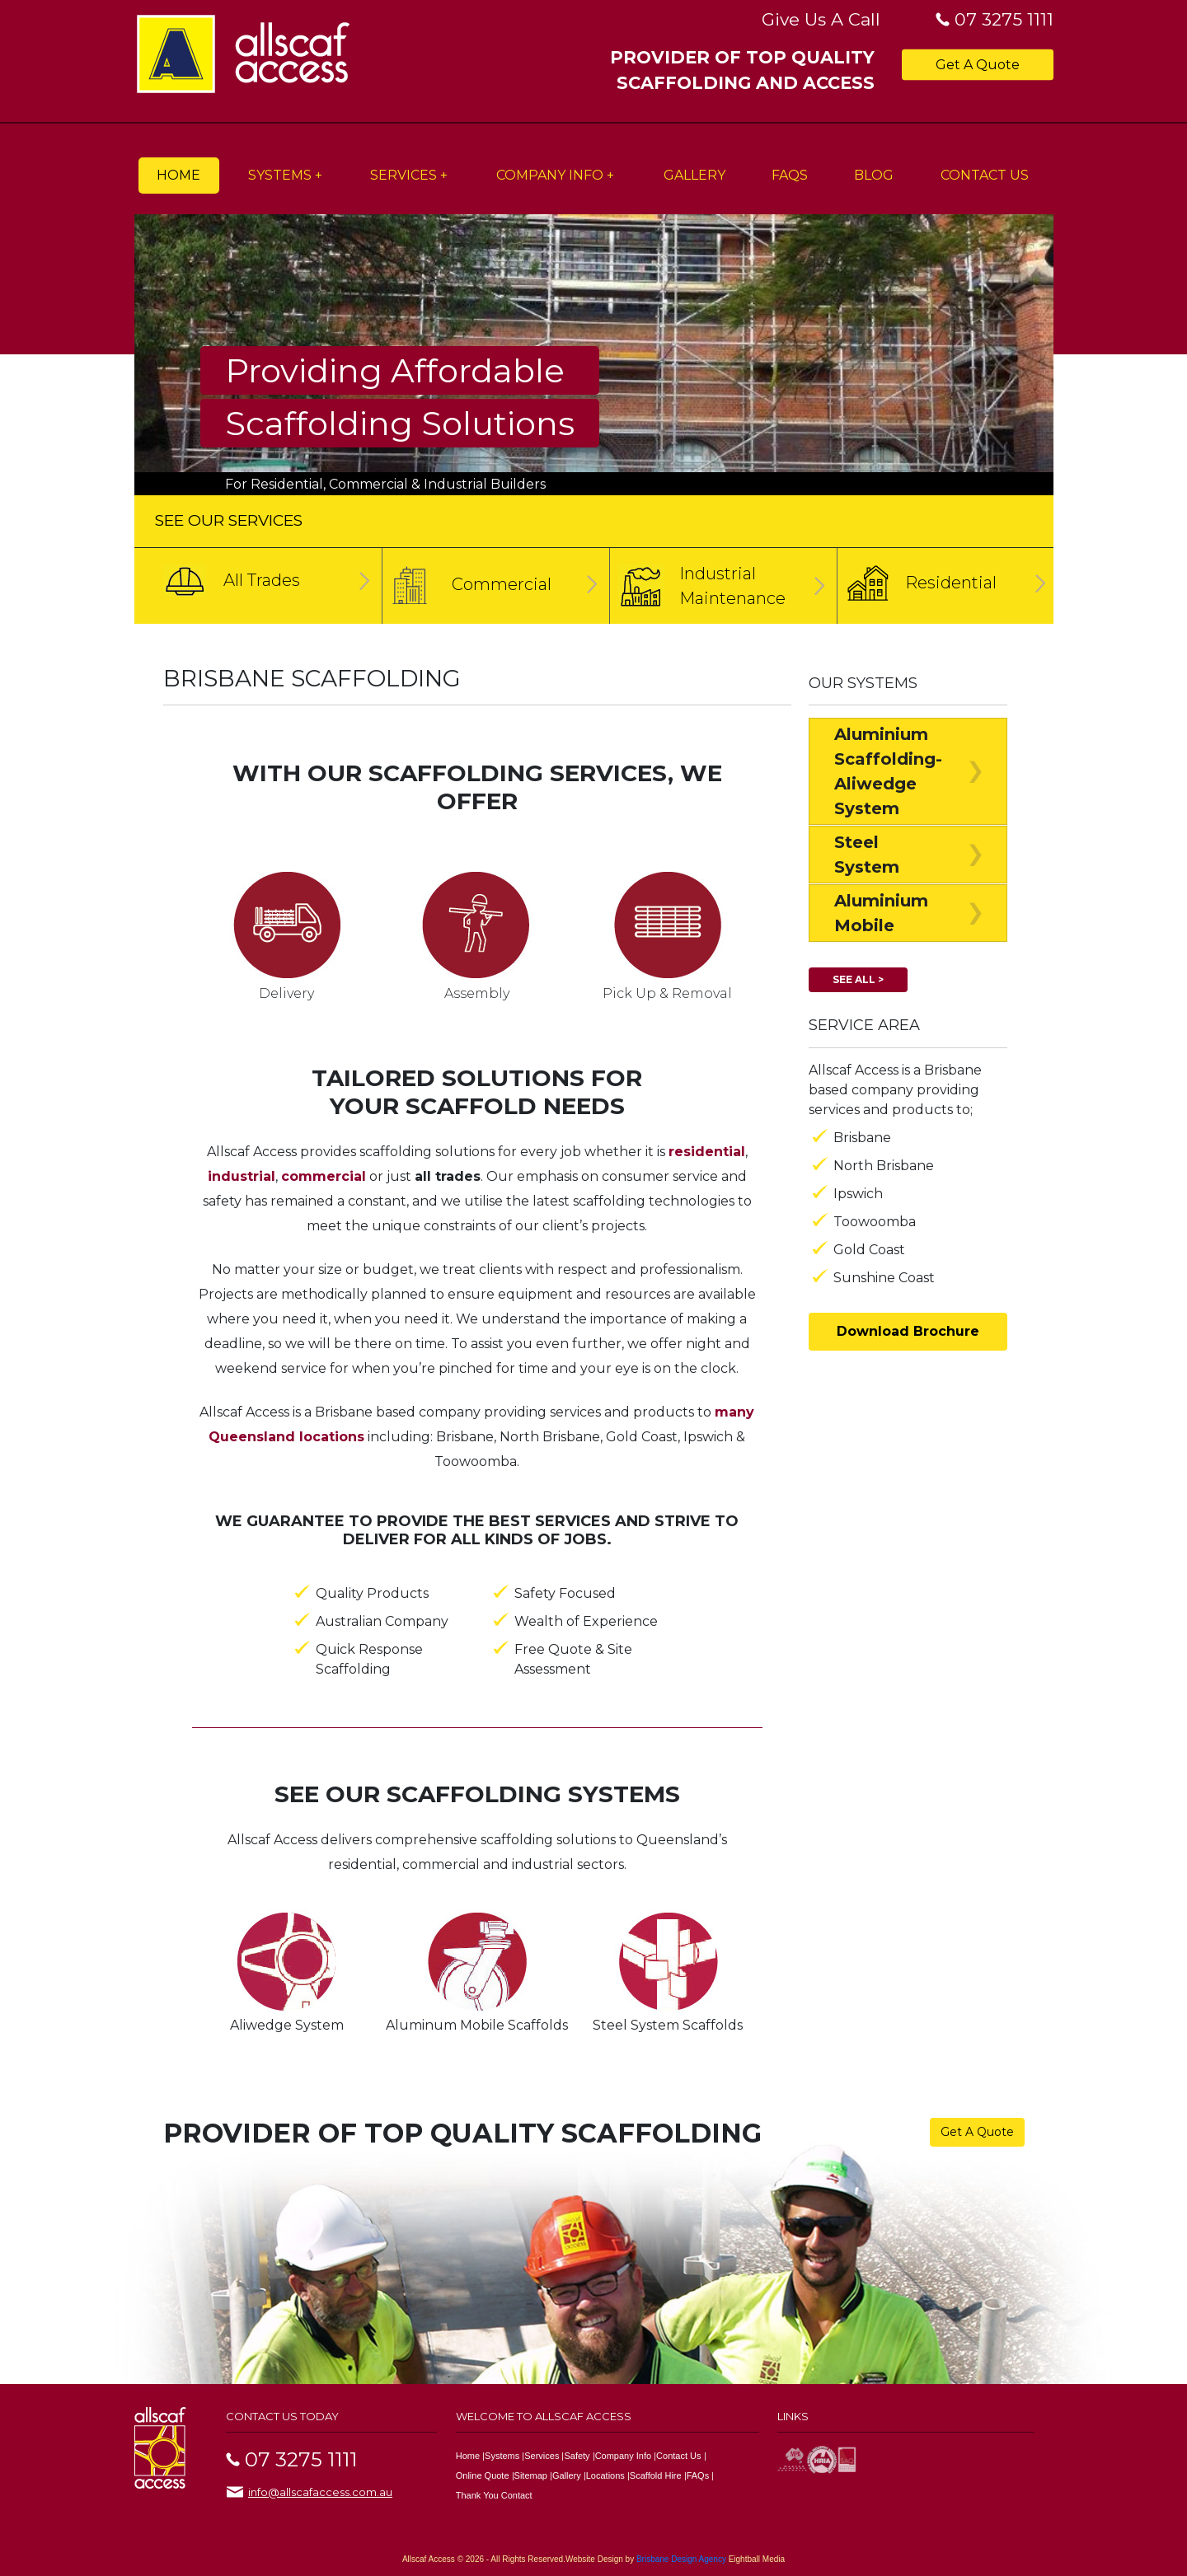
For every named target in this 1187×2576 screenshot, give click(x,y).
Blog (874, 175)
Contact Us (985, 175)
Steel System (866, 854)
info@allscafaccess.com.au (320, 2492)
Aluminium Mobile (881, 913)
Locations (605, 2475)
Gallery (694, 175)
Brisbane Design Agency (681, 2559)
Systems (280, 175)
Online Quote (482, 2475)
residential (707, 1151)
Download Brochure (908, 1331)
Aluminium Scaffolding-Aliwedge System (888, 771)
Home (178, 175)
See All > (858, 979)
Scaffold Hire (656, 2475)
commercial (323, 1176)
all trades (448, 1176)
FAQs (790, 175)
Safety (576, 2456)
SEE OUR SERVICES (229, 520)
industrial (241, 1176)
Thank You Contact (494, 2495)
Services (403, 175)
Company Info (549, 175)
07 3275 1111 (1004, 19)
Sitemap (530, 2475)
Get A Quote (978, 64)
